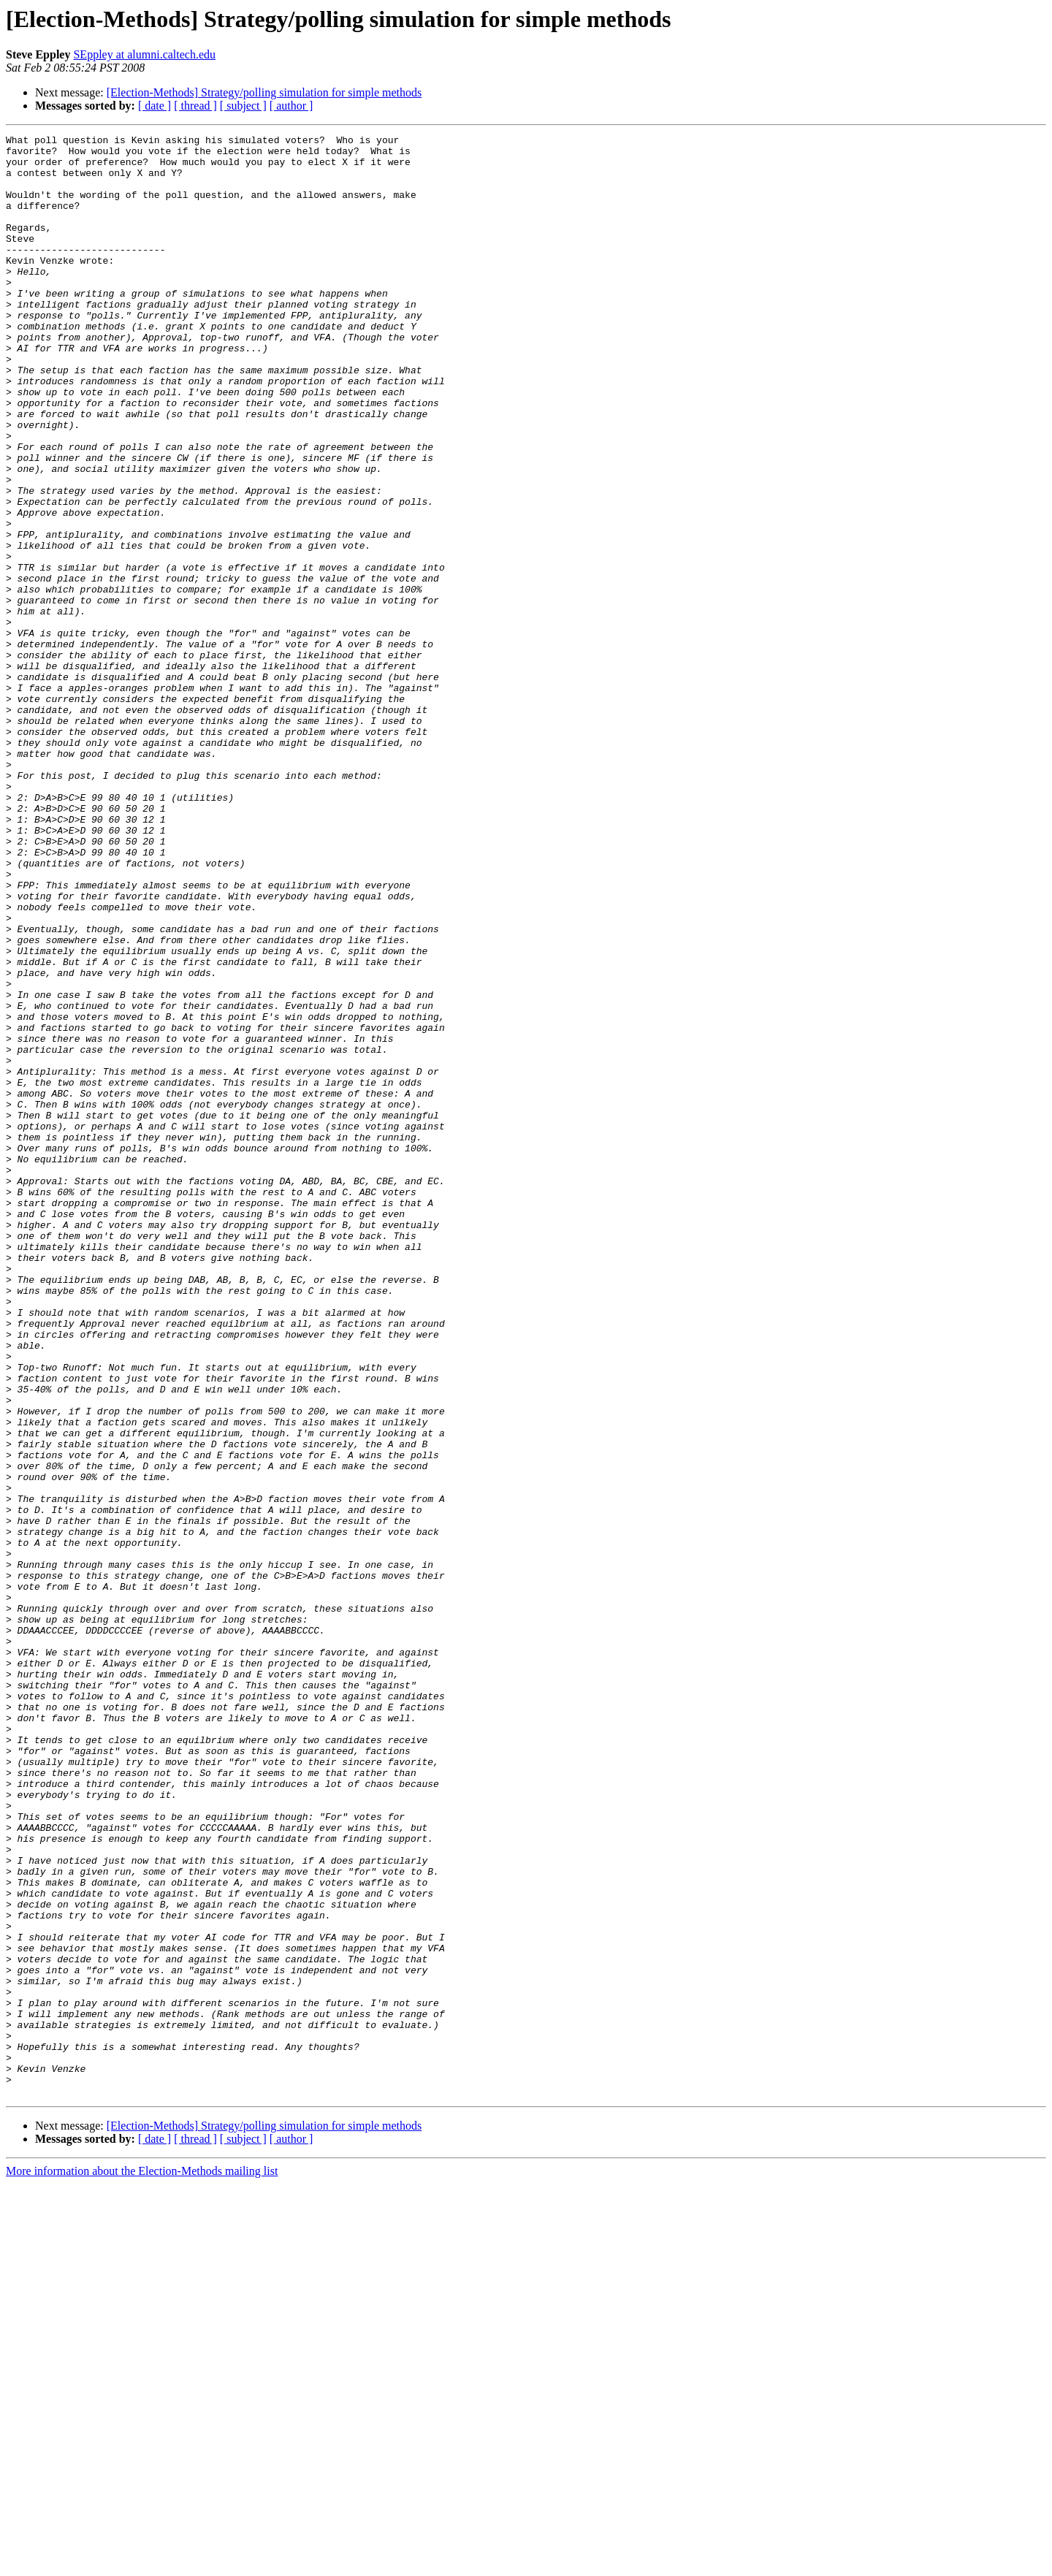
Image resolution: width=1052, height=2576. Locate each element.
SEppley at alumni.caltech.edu (144, 54)
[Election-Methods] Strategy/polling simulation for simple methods (264, 92)
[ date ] (154, 105)
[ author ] (291, 105)
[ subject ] (243, 105)
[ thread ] (195, 105)
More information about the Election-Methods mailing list (142, 2563)
